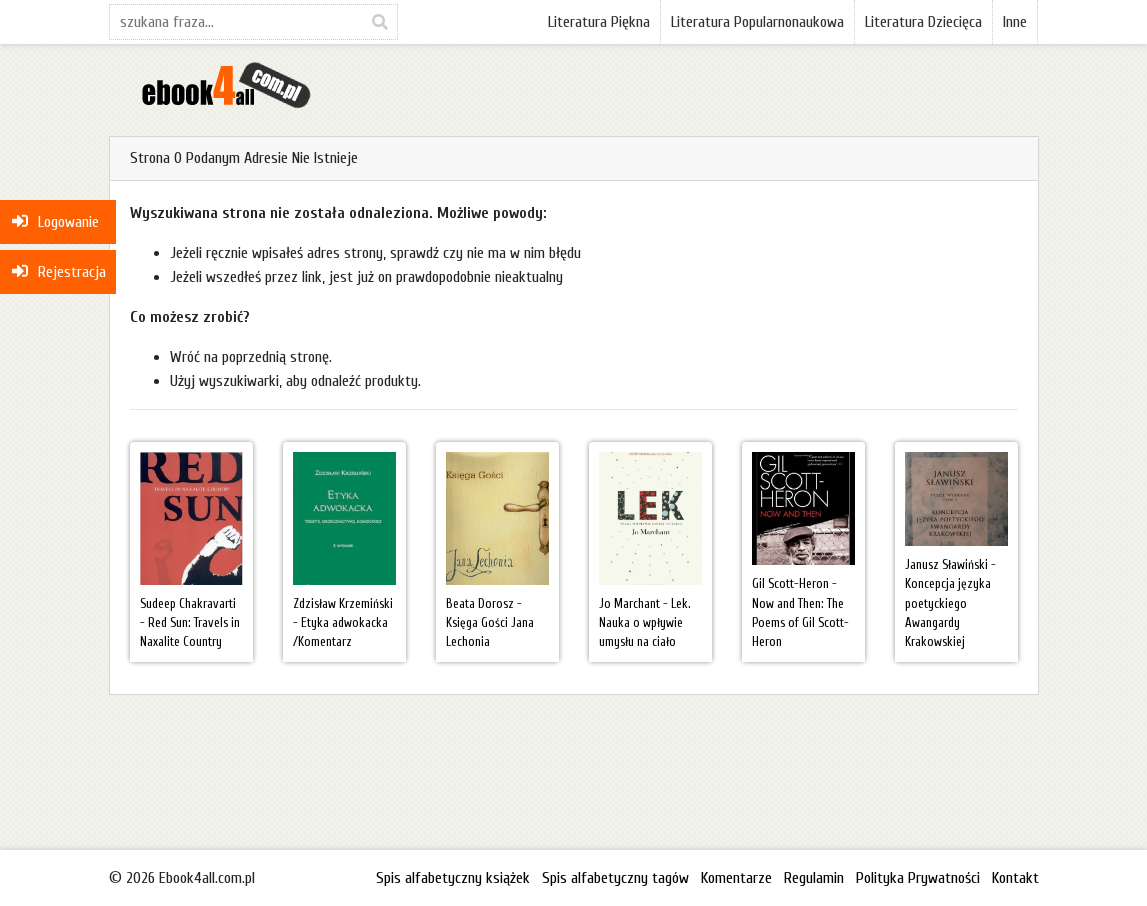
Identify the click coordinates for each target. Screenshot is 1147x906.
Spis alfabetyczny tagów (615, 878)
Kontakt (1015, 878)
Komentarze (736, 878)
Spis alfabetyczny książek (453, 878)
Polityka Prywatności (918, 878)
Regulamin (814, 878)
